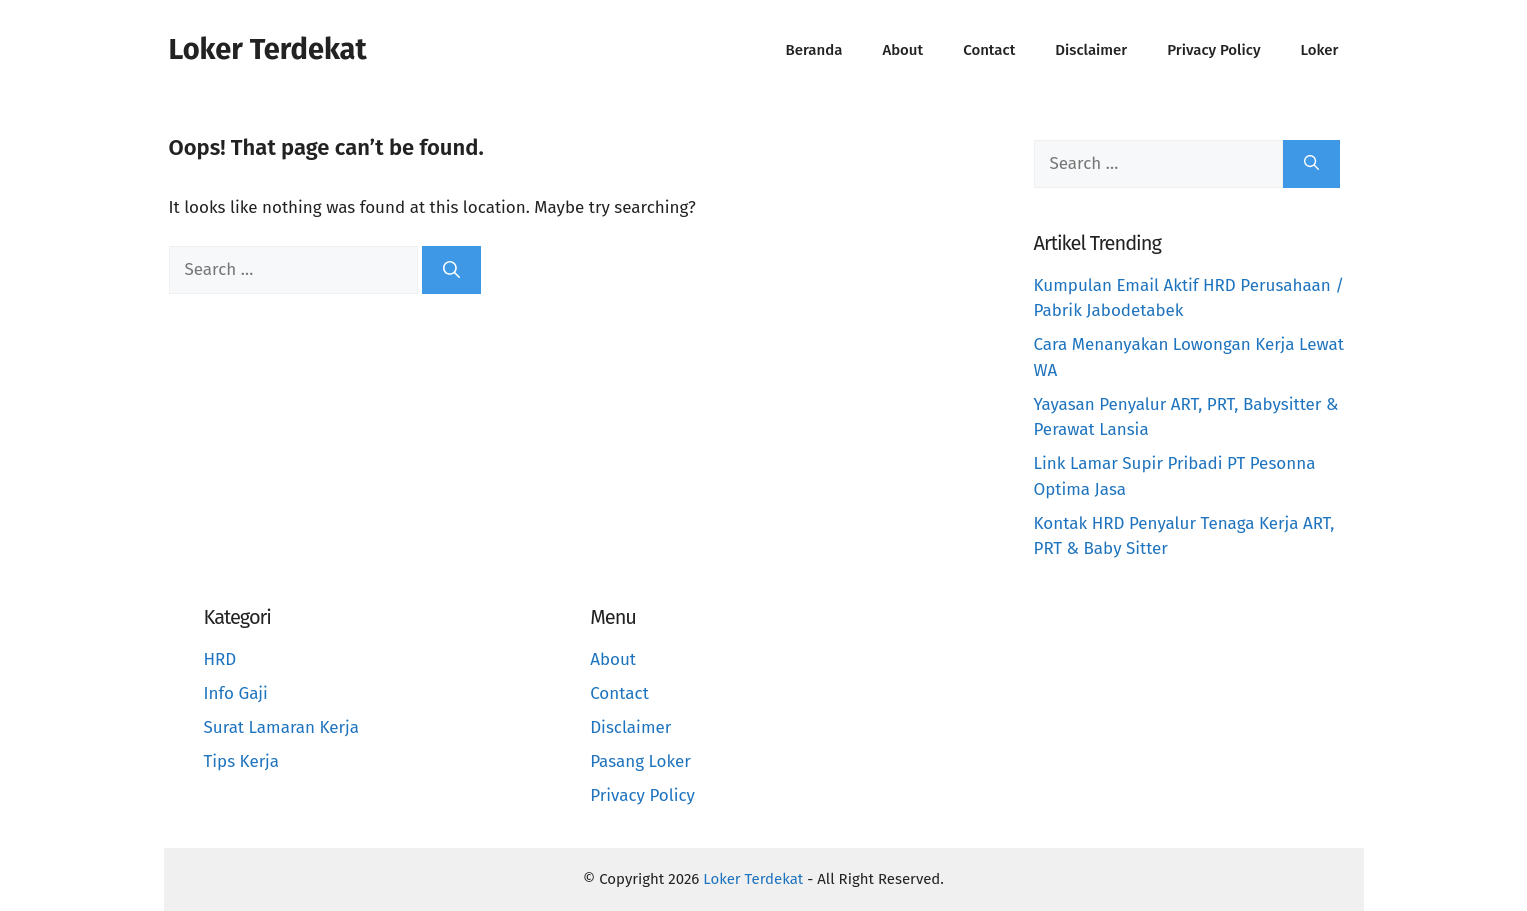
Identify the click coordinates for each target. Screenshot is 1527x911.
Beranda (814, 50)
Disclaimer (1091, 50)
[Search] (451, 270)
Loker (1320, 50)
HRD (220, 659)
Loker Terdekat (268, 49)
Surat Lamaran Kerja (282, 727)
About (902, 50)
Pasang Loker (640, 761)
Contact (989, 50)
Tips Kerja (242, 761)
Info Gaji (236, 693)
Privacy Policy (1213, 50)
